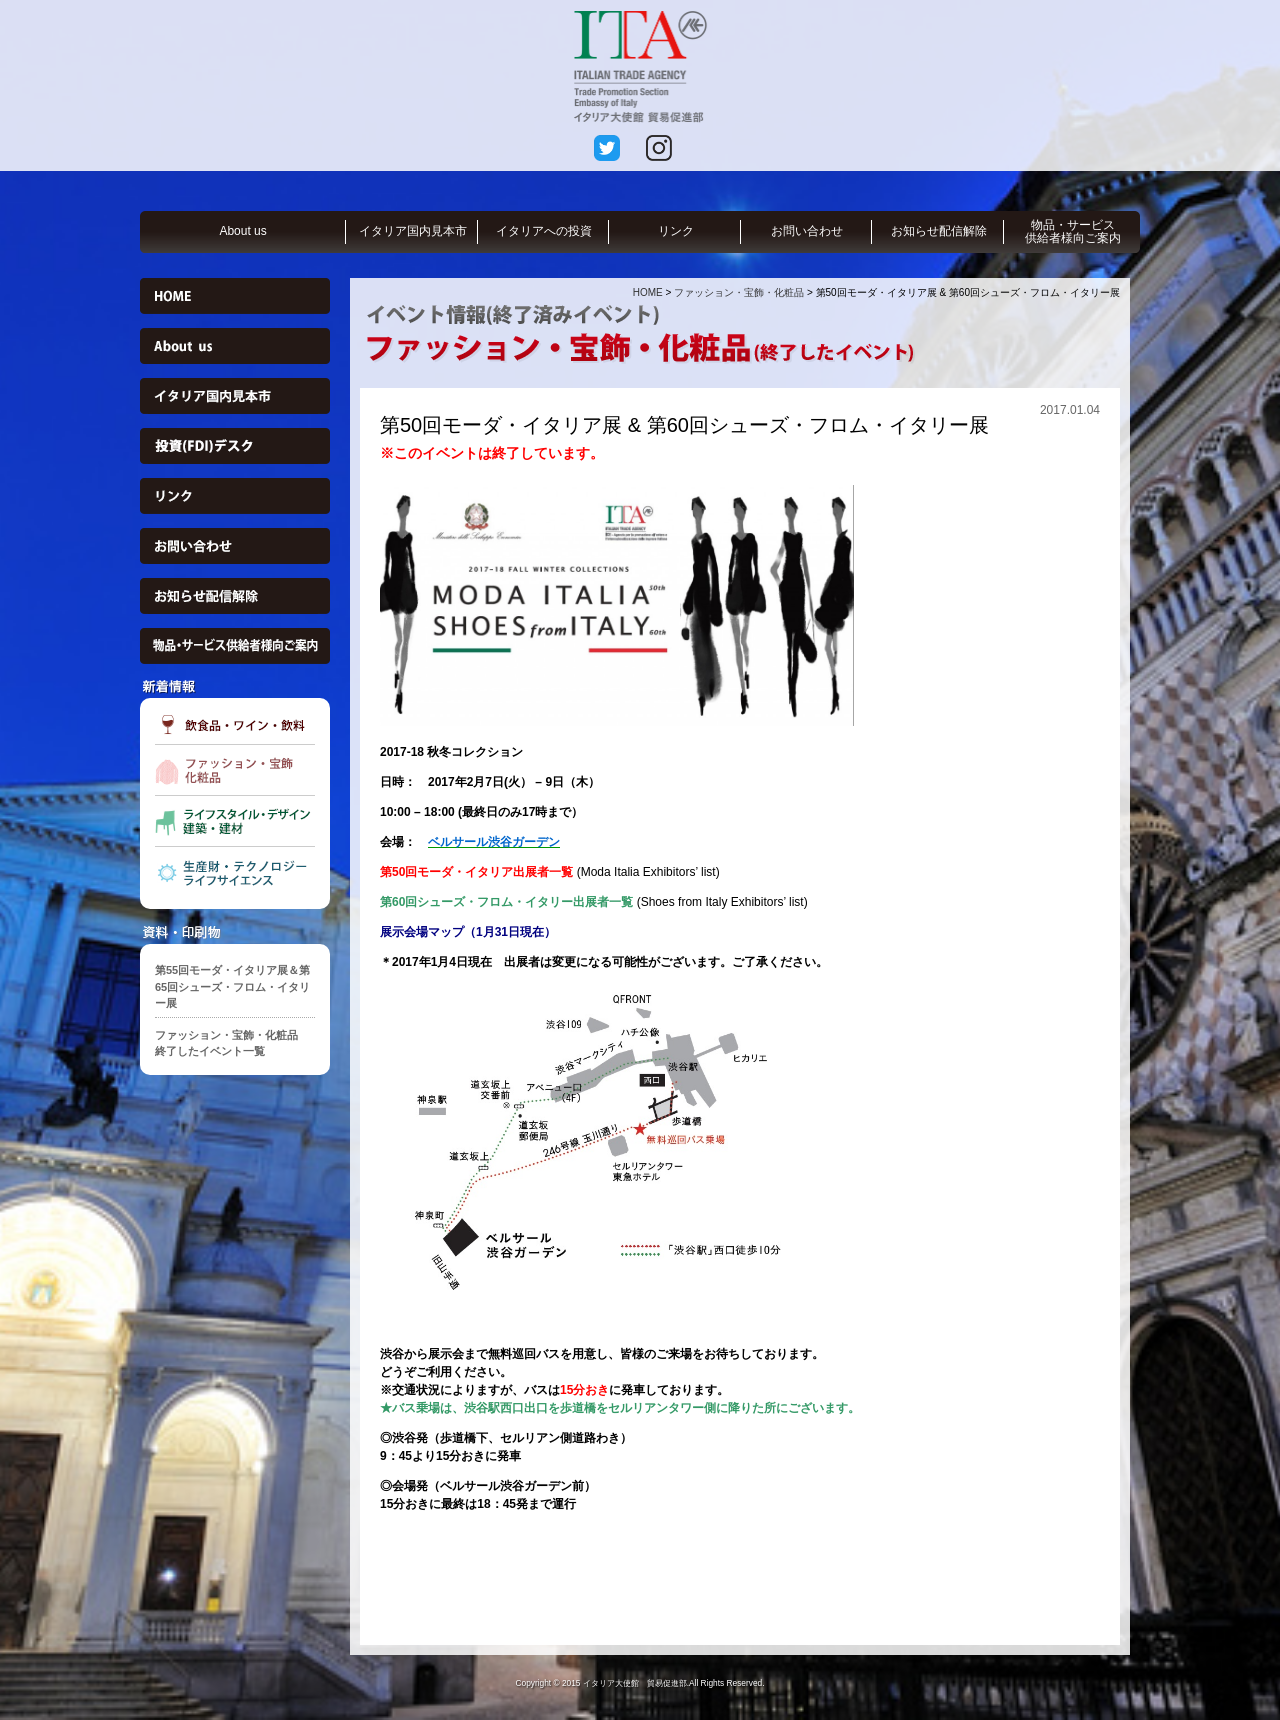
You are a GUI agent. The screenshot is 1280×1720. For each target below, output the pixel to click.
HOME (648, 292)
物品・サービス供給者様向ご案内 (1073, 231)
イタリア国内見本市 (413, 231)
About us (242, 231)
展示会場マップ (422, 932)
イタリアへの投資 (544, 231)
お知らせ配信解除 (939, 231)
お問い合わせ (807, 231)
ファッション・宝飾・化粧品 (739, 292)
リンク (676, 231)
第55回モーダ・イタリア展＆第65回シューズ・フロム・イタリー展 (232, 986)
